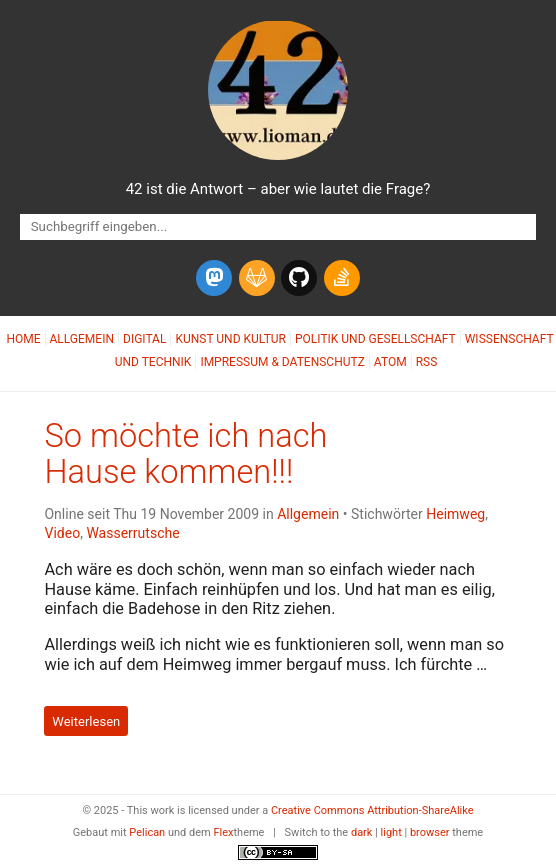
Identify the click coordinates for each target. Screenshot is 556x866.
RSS (427, 362)
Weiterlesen (86, 720)
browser (430, 832)
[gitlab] (257, 278)
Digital (144, 339)
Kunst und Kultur (230, 339)
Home (23, 339)
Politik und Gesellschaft (375, 339)
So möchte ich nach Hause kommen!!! (185, 454)
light (391, 832)
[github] (299, 278)
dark (362, 832)
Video (62, 533)
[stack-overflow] (342, 278)
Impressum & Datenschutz (282, 362)
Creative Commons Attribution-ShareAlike (372, 810)
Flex (223, 832)
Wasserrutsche (132, 533)
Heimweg (455, 514)
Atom (390, 362)
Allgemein (82, 339)
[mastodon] (214, 278)
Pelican (147, 832)
